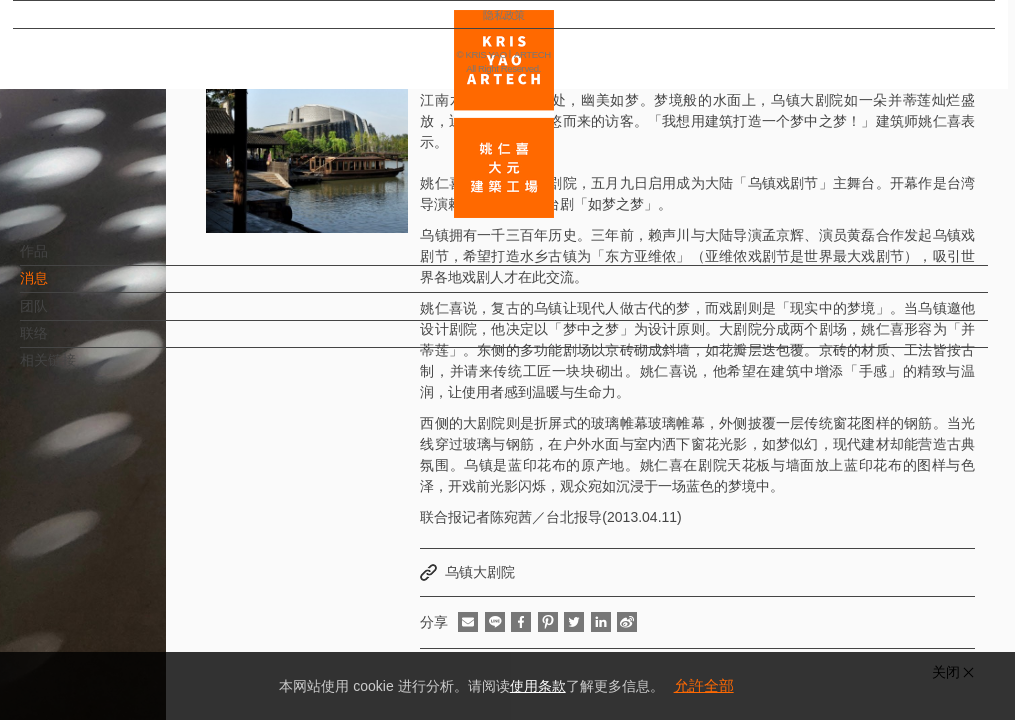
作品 (67, 261)
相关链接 (81, 370)
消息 (67, 288)
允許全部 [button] (704, 685)
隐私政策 (103, 646)
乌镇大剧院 (480, 572)
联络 (67, 343)
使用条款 (538, 686)
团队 (67, 316)
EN (136, 588)
